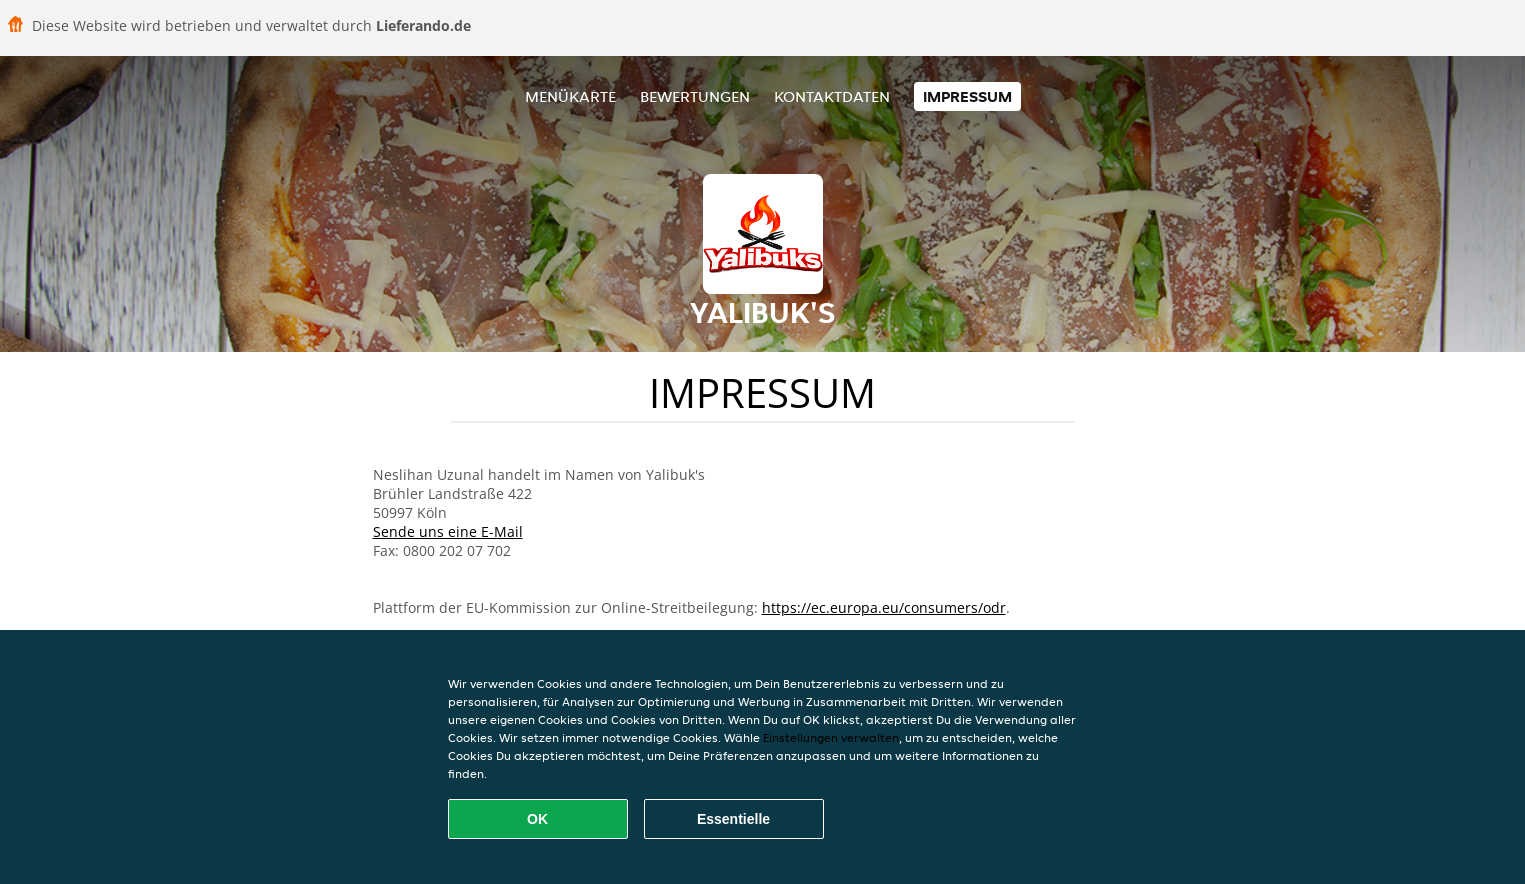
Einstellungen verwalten (831, 737)
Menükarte (570, 96)
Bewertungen (695, 96)
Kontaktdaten (832, 96)
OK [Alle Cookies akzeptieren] (537, 819)
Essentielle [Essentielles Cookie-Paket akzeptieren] (733, 819)
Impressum (967, 96)
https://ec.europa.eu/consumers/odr (884, 607)
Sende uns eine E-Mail (448, 531)
